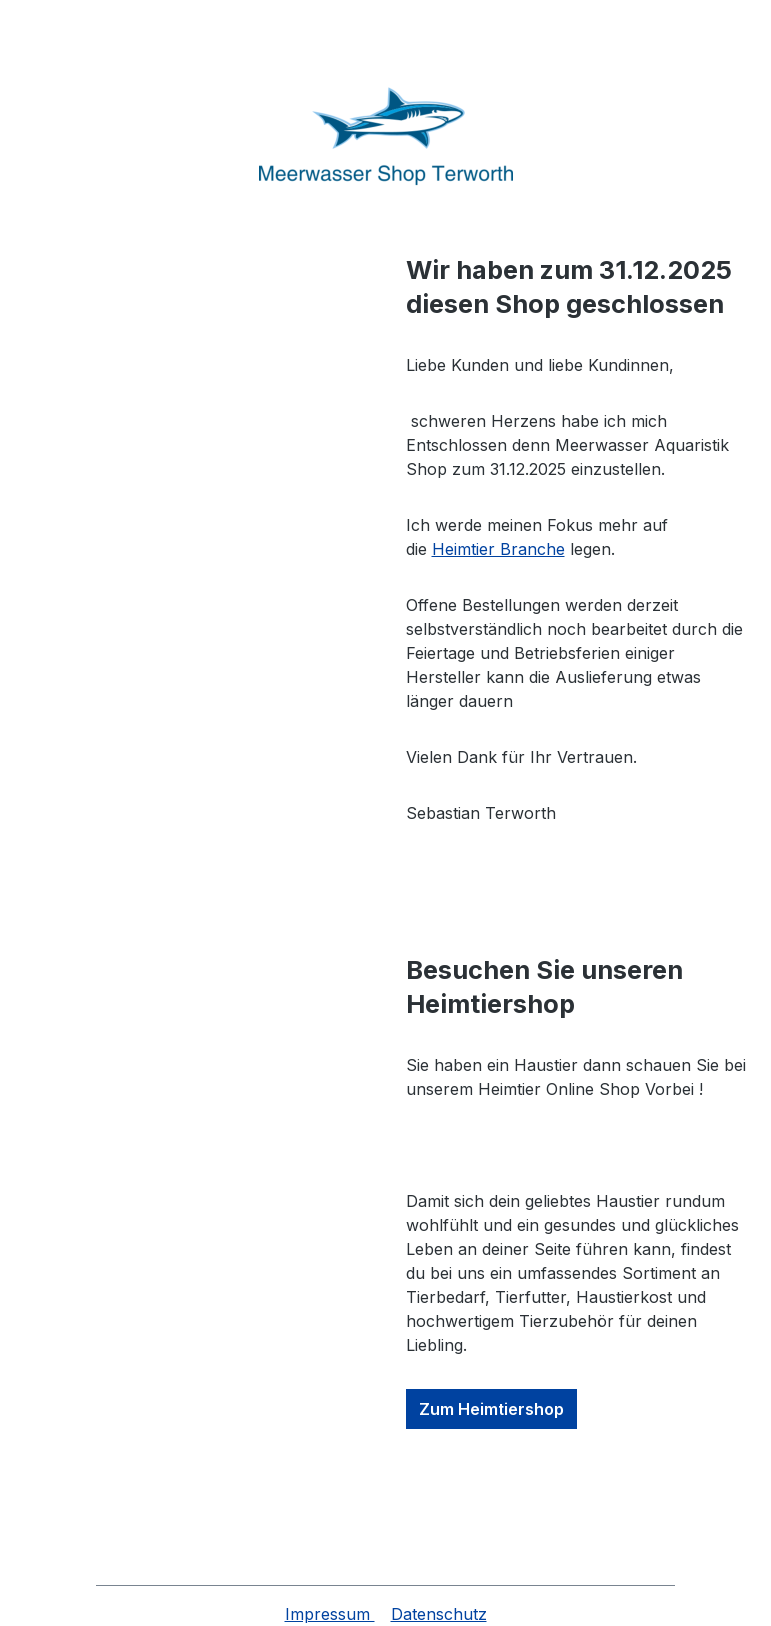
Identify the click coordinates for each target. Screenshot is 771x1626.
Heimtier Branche (498, 549)
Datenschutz (439, 1614)
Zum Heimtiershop (491, 1409)
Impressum (330, 1614)
